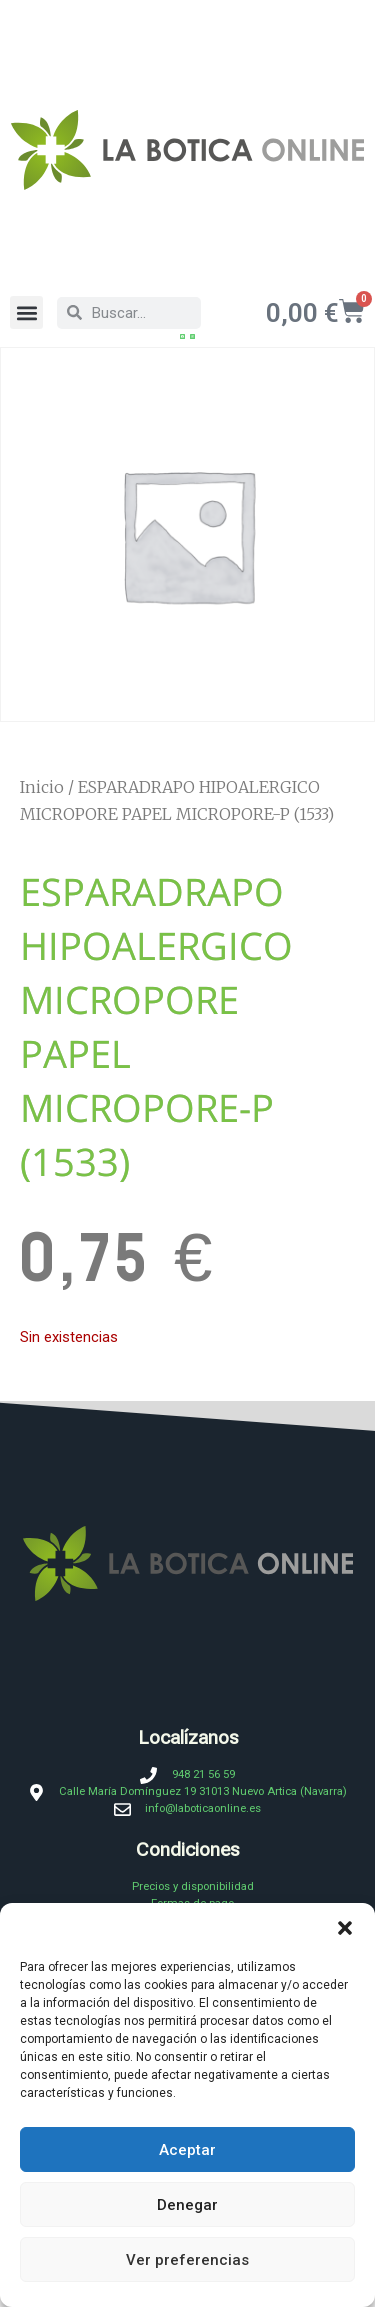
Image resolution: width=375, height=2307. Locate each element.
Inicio (42, 788)
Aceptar (187, 2150)
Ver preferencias (187, 2260)
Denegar (187, 2205)
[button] (345, 1928)
